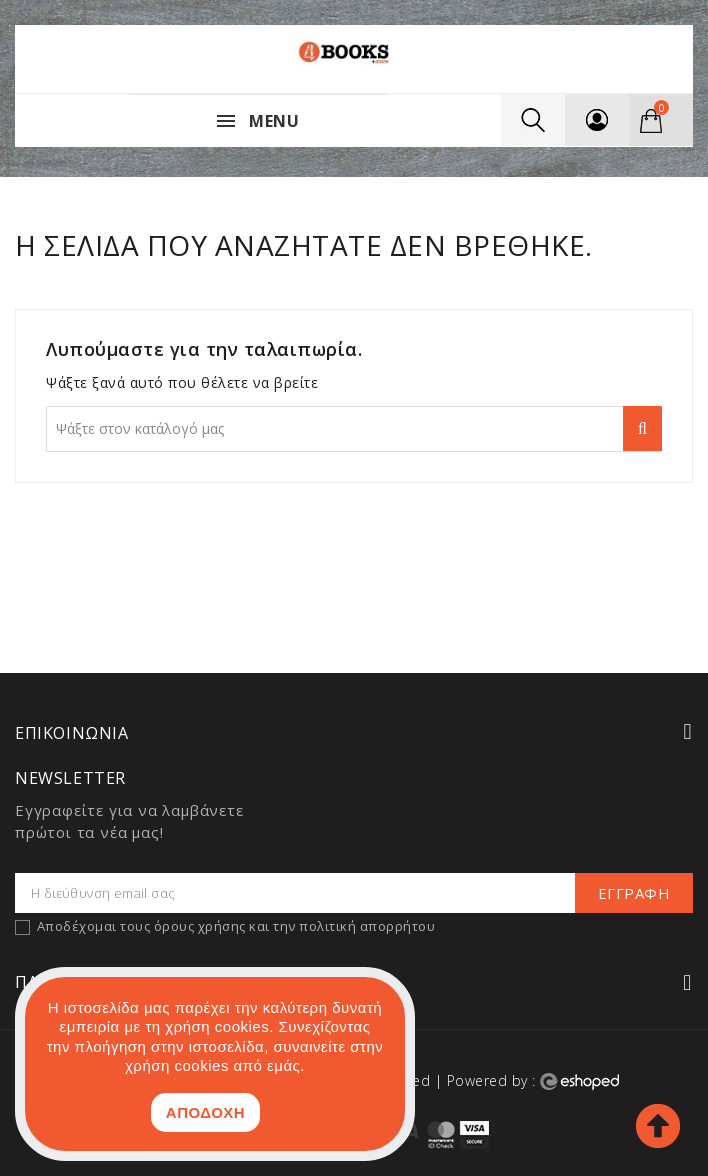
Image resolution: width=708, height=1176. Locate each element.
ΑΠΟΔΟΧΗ (205, 1112)
